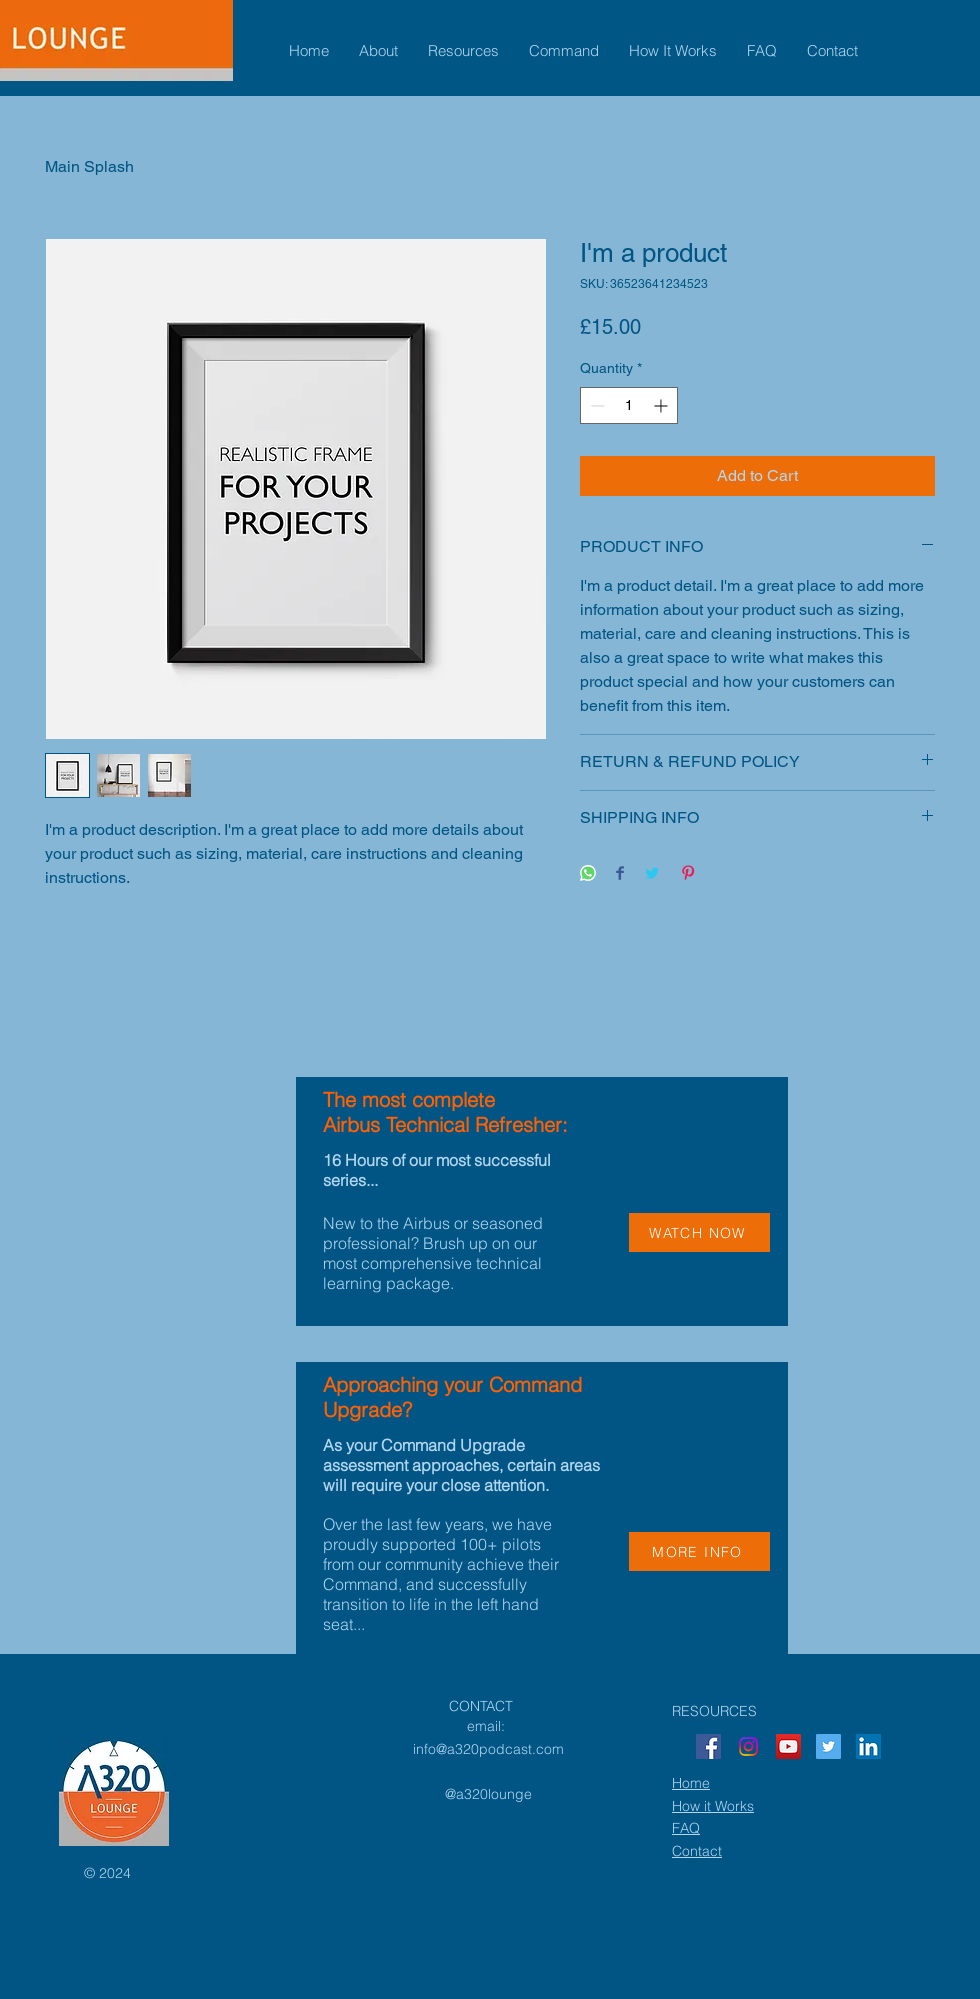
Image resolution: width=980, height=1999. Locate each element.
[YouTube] (788, 1746)
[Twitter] (828, 1746)
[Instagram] (748, 1746)
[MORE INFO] (699, 1551)
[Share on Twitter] (652, 874)
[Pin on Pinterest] (688, 874)
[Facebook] (708, 1746)
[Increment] (662, 405)
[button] (378, 51)
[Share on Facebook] (620, 874)
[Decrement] (595, 405)
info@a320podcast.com (488, 1749)
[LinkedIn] (868, 1746)
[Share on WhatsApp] (588, 874)
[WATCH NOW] (699, 1232)
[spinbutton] (629, 405)
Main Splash (89, 166)
